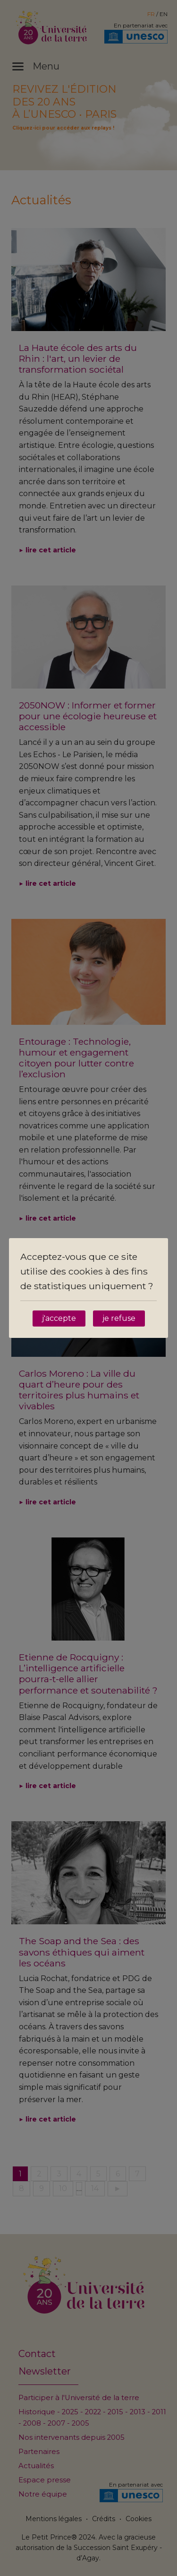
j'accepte (59, 1318)
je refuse (118, 1318)
